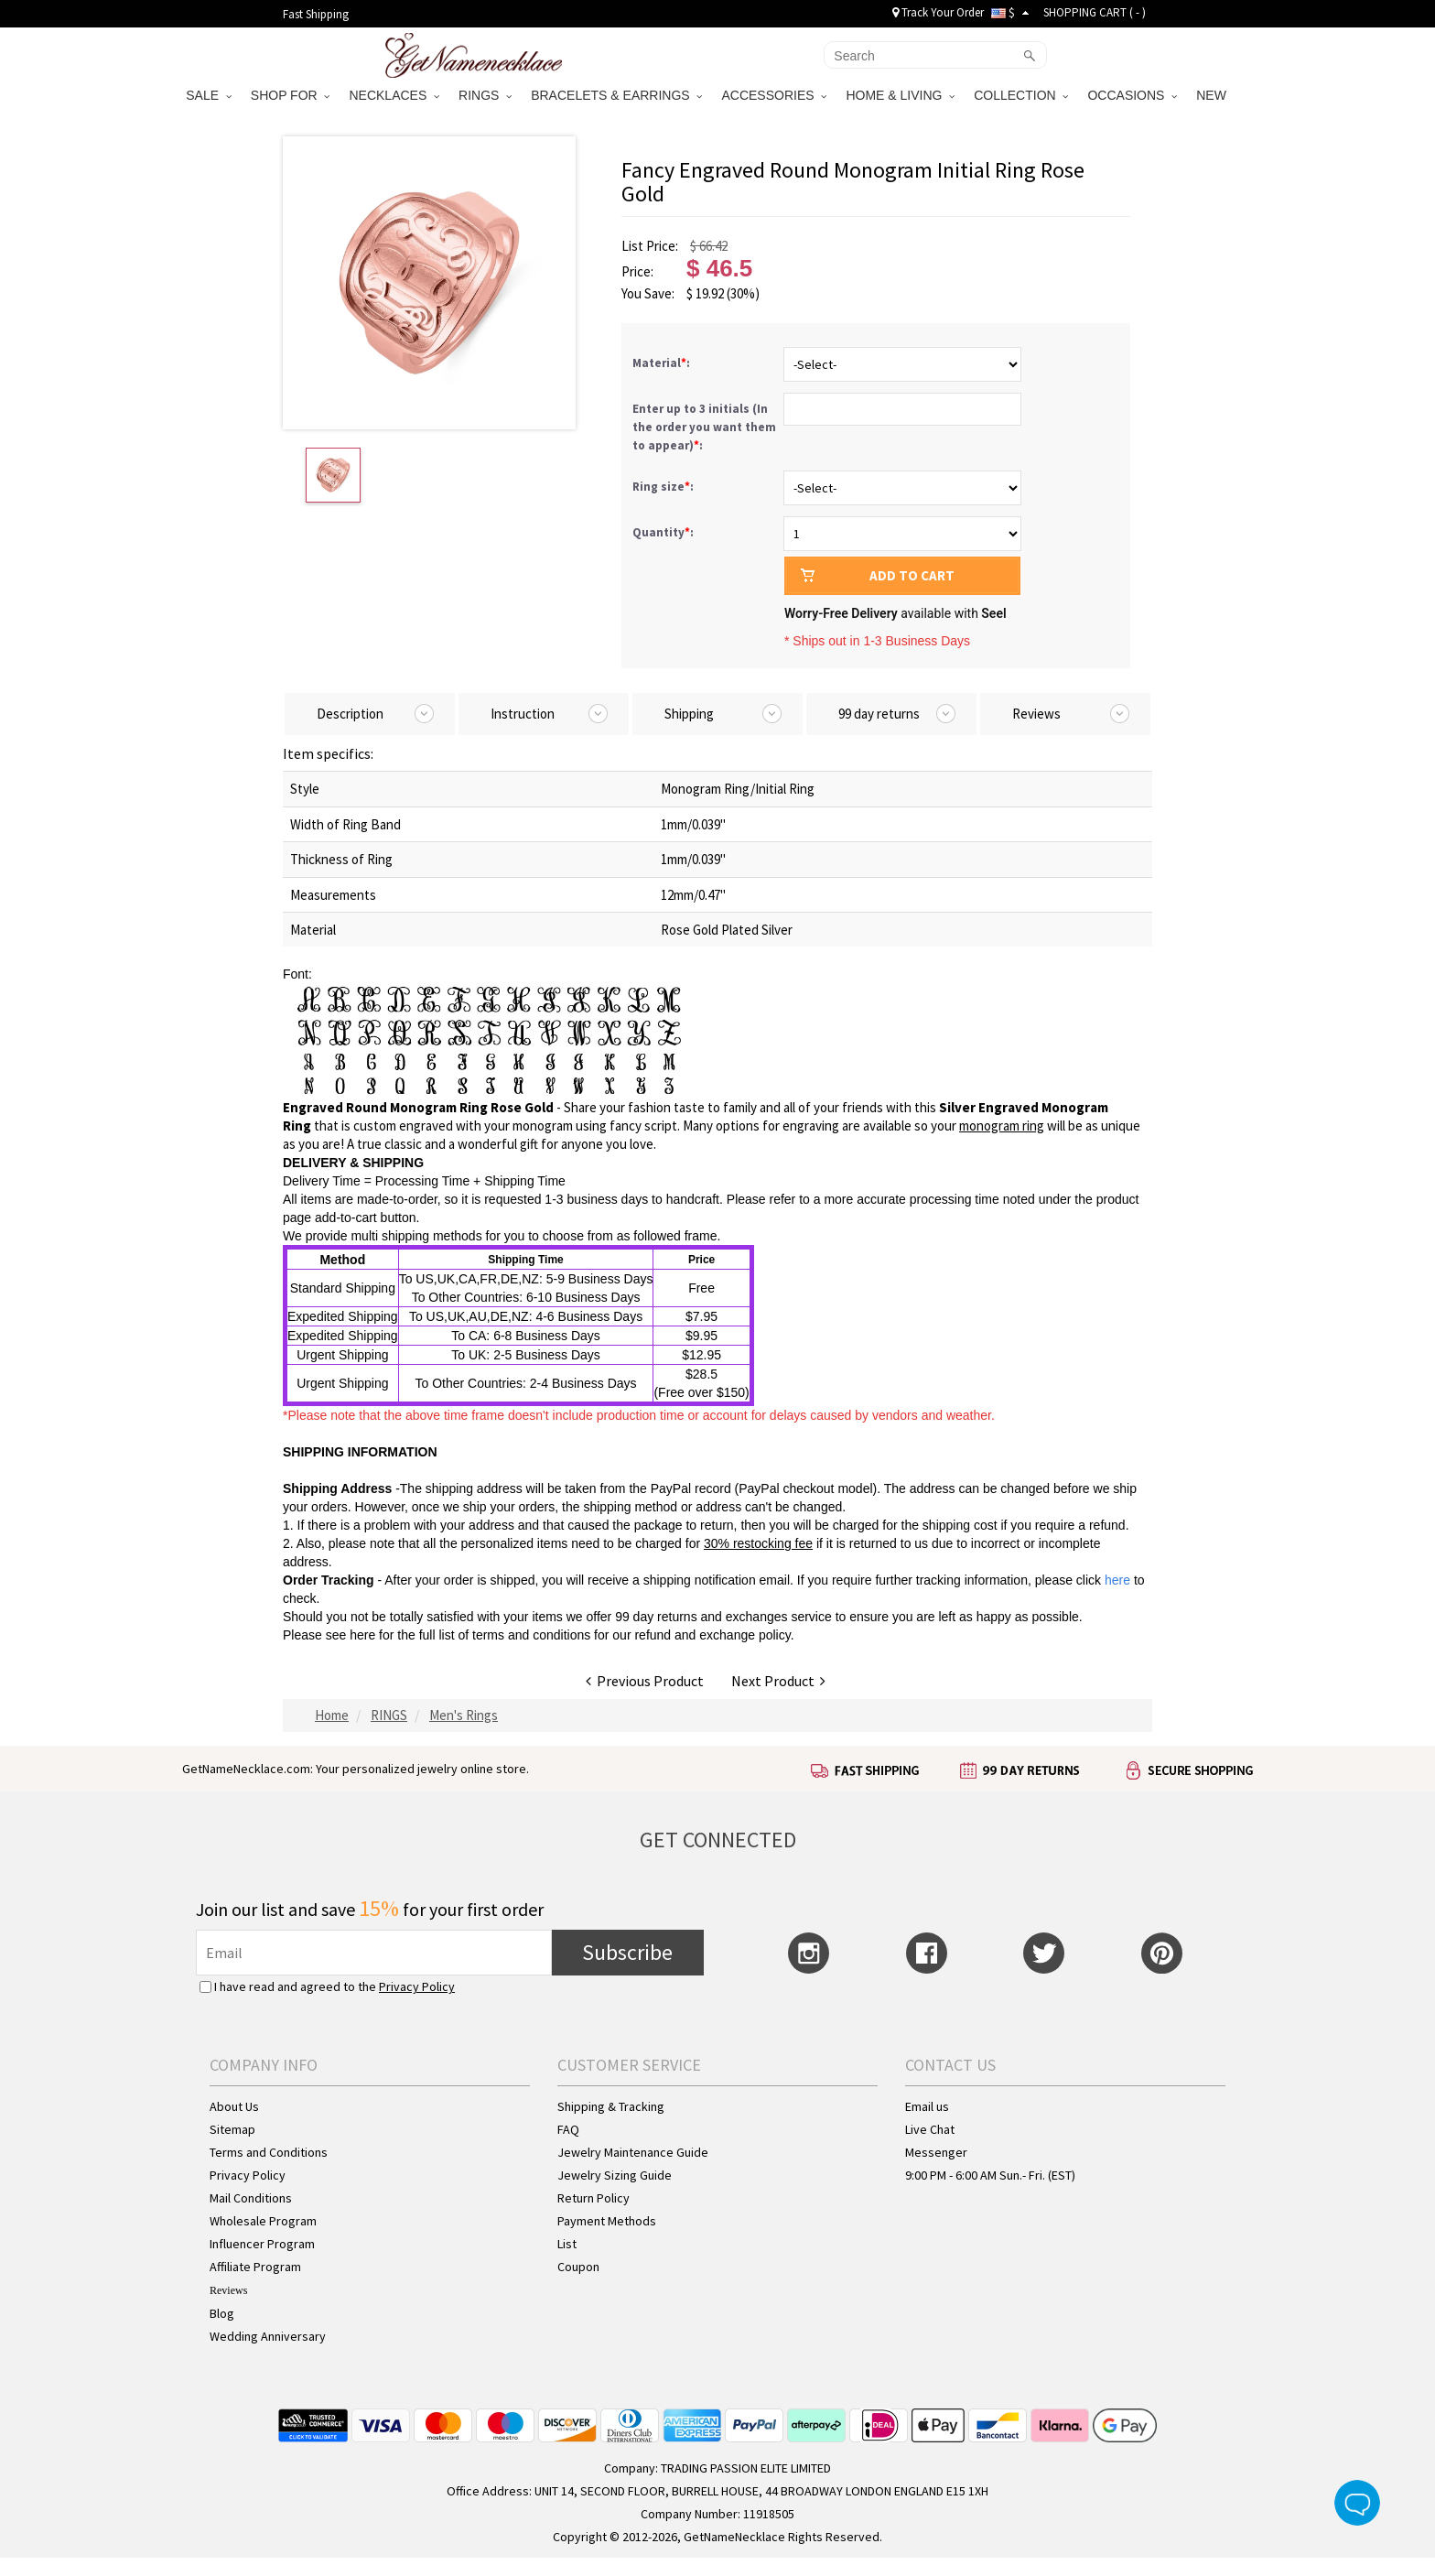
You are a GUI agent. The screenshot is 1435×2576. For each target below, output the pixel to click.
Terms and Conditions (269, 2152)
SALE (209, 95)
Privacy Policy (417, 1986)
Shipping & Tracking (610, 2106)
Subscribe (627, 1952)
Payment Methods (606, 2221)
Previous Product (645, 1681)
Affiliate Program (255, 2266)
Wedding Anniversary (268, 2336)
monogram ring (1001, 1125)
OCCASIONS (1132, 95)
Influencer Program (262, 2243)
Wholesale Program (263, 2221)
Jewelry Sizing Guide (614, 2175)
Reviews (228, 2290)
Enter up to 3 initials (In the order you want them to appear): (704, 427)
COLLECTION (1021, 95)
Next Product (778, 1681)
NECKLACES (394, 95)
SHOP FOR (290, 95)
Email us (927, 2106)
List (567, 2243)
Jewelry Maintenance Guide (632, 2152)
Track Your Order (938, 12)
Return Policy (593, 2198)
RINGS (485, 95)
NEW (1213, 95)
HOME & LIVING (900, 95)
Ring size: (664, 486)
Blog (222, 2313)
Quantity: (663, 532)
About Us (234, 2106)
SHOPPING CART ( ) (1094, 12)
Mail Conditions (251, 2198)
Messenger (936, 2152)
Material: (662, 363)
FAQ (568, 2129)
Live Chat (930, 2129)
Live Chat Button (1357, 2503)
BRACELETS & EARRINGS (616, 95)
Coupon (578, 2266)
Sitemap (232, 2129)
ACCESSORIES (773, 95)
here (362, 1635)
